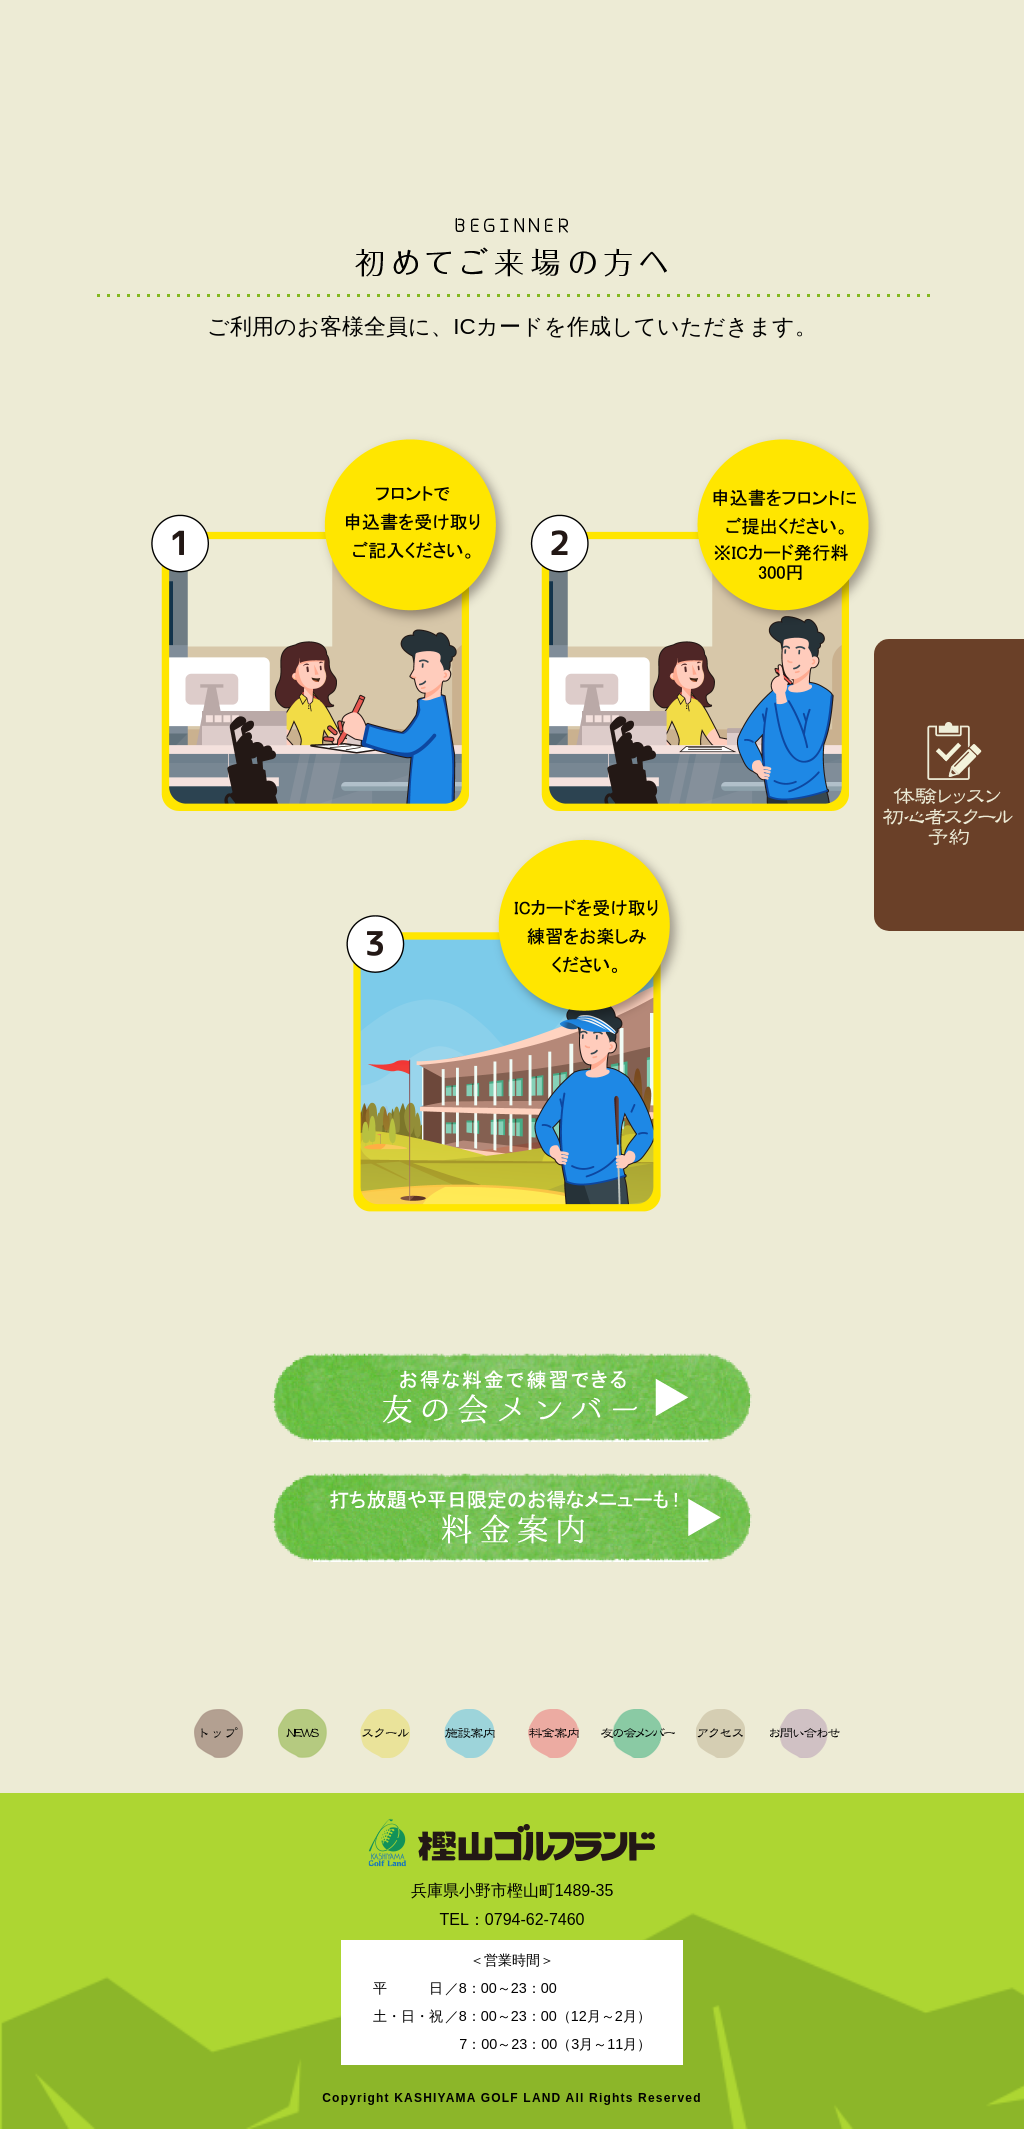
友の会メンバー (707, 78)
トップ (69, 78)
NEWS (197, 78)
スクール (324, 78)
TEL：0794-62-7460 (512, 1919)
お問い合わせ (962, 78)
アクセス (835, 78)
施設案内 (452, 78)
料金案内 (580, 78)
